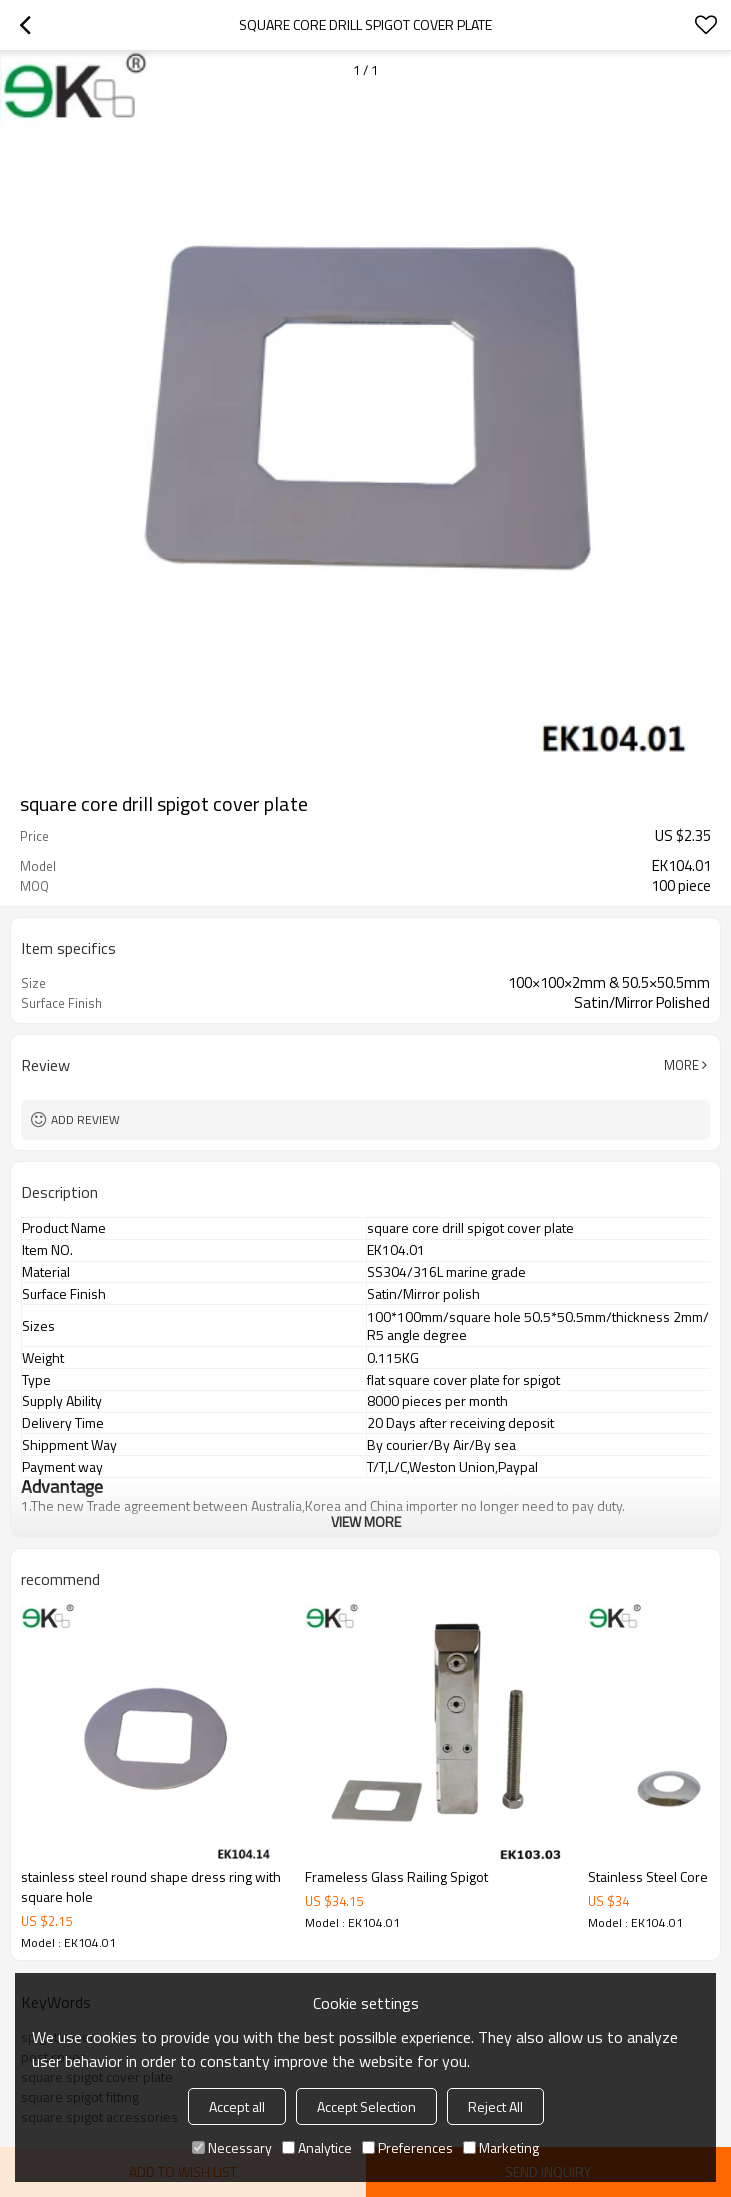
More (681, 1065)
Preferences (407, 2147)
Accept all (237, 2106)
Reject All (495, 2106)
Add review (85, 1119)
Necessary (232, 2147)
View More (366, 1521)
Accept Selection (366, 2106)
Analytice (317, 2147)
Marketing (501, 2147)
